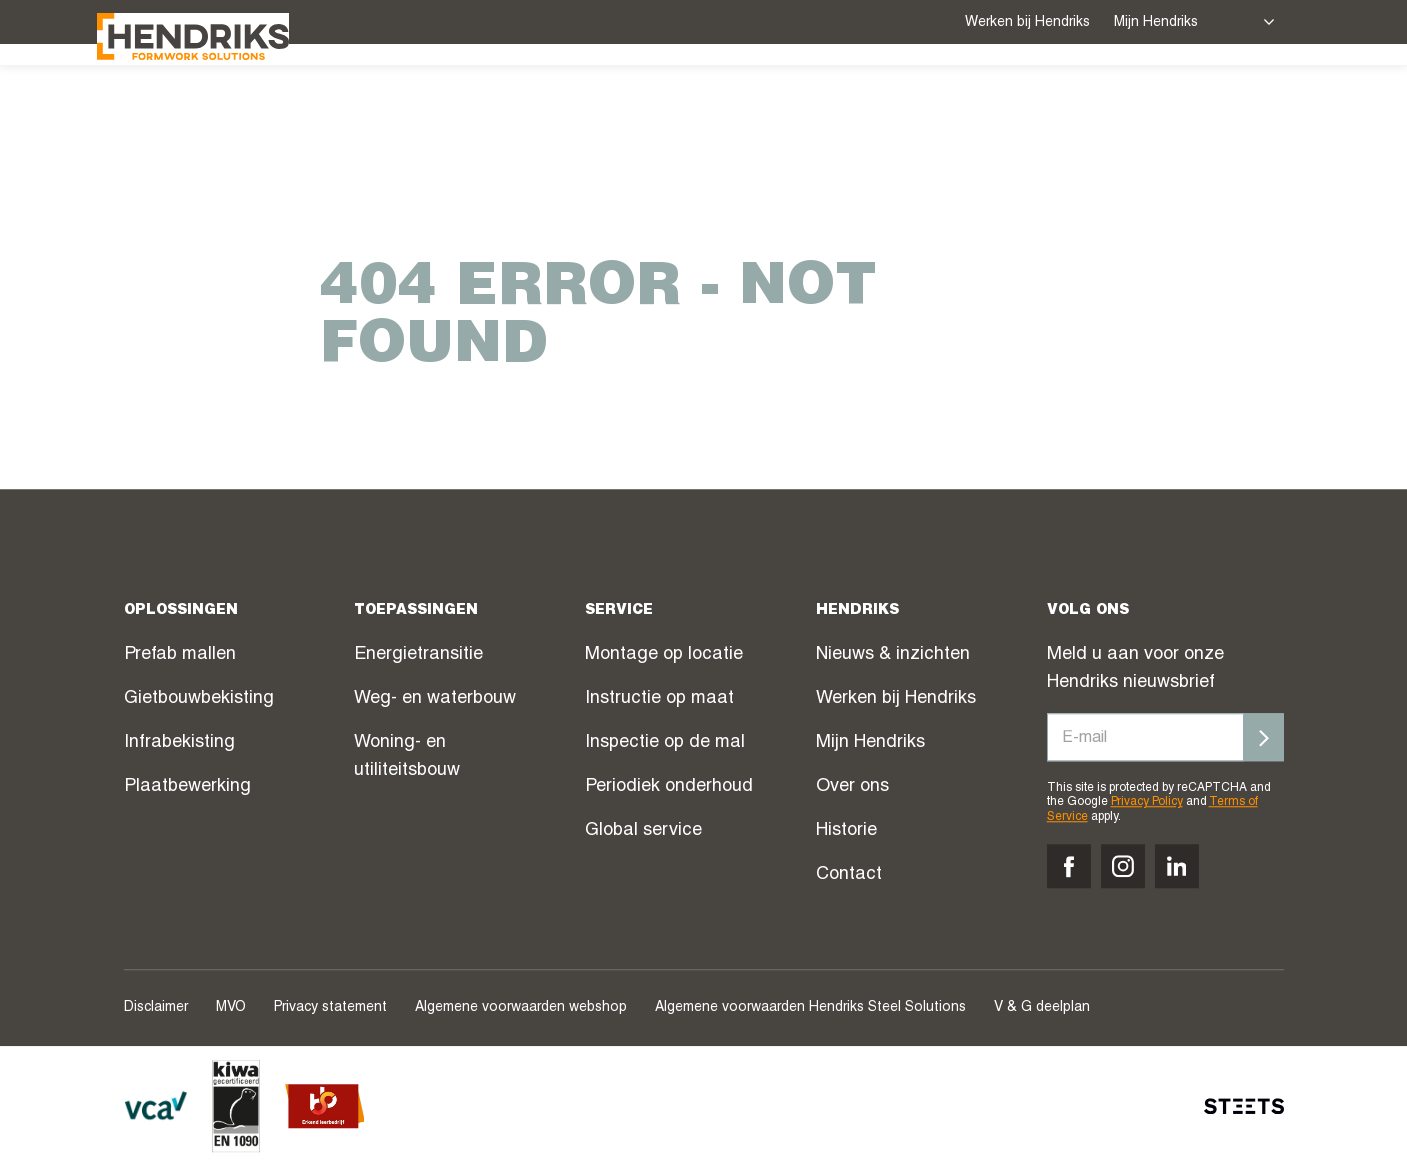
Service (591, 99)
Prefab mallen (180, 655)
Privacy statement (330, 1008)
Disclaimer (156, 1008)
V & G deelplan (1042, 1008)
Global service (643, 831)
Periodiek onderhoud (669, 787)
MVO (231, 1008)
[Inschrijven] (1264, 737)
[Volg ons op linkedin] (1177, 866)
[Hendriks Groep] (220, 97)
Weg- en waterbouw (435, 699)
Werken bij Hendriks (1027, 23)
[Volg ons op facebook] (1069, 866)
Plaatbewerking (187, 787)
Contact (849, 875)
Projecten (707, 101)
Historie (846, 831)
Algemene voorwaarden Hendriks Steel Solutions (810, 1008)
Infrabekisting (179, 743)
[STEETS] (1244, 1106)
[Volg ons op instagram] (1123, 866)
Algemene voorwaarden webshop (521, 1008)
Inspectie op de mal (665, 743)
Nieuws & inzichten (893, 655)
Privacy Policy (1147, 803)
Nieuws (913, 101)
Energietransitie (418, 655)
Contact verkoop (1173, 101)
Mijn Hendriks (1156, 23)
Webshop (818, 101)
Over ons (1019, 99)
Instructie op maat (659, 699)
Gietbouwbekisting (199, 699)
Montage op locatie (664, 655)
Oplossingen (456, 99)
